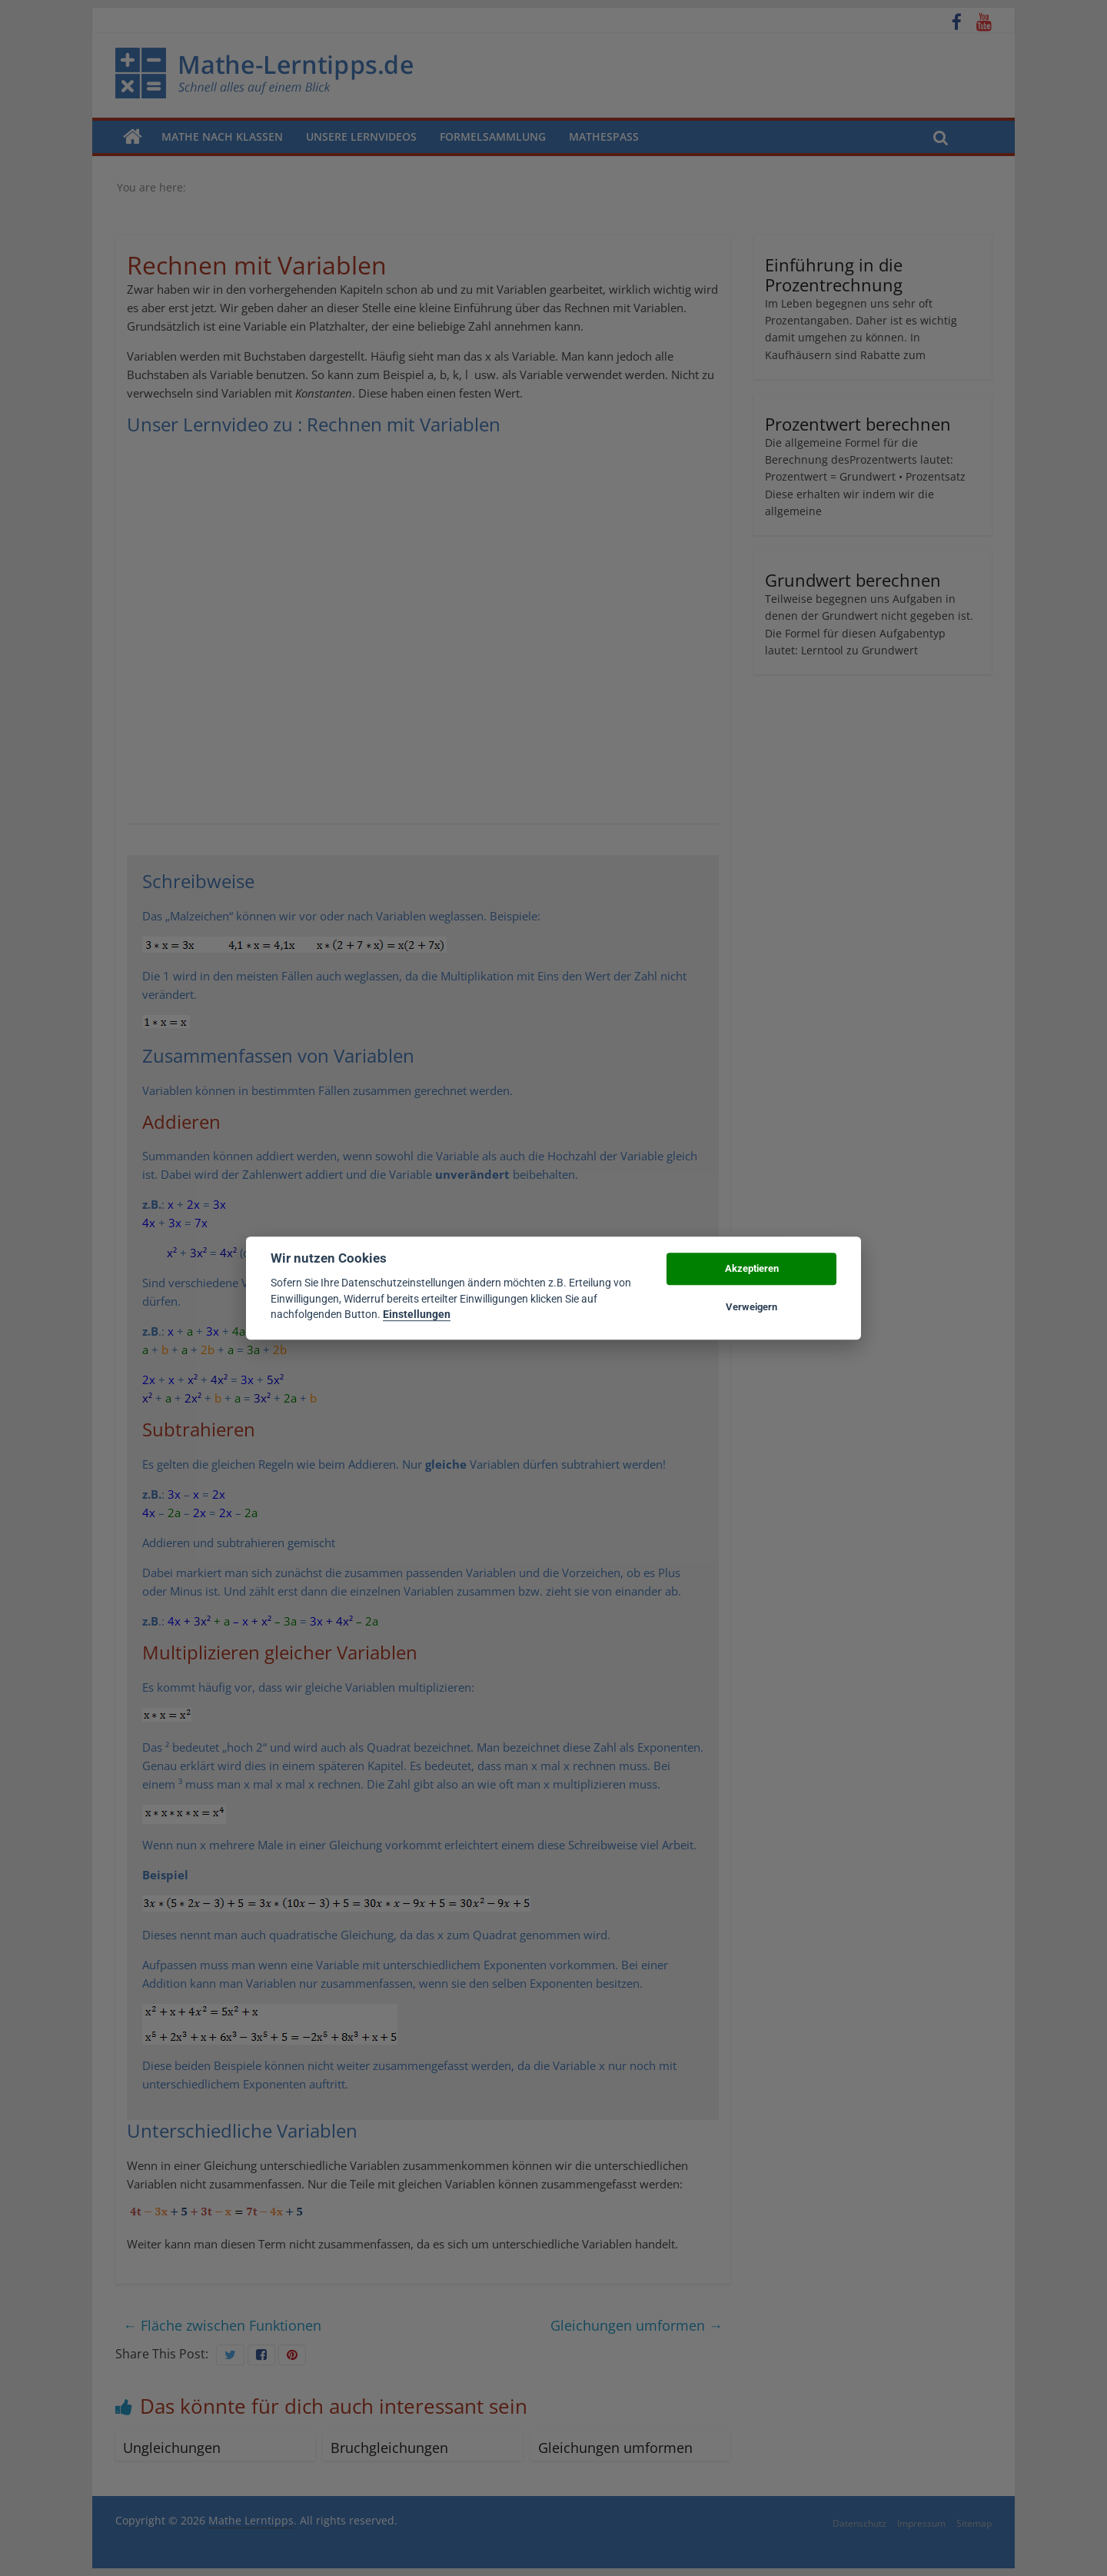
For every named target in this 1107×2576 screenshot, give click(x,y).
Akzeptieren (752, 1268)
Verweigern (751, 1307)
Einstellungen (416, 1314)
